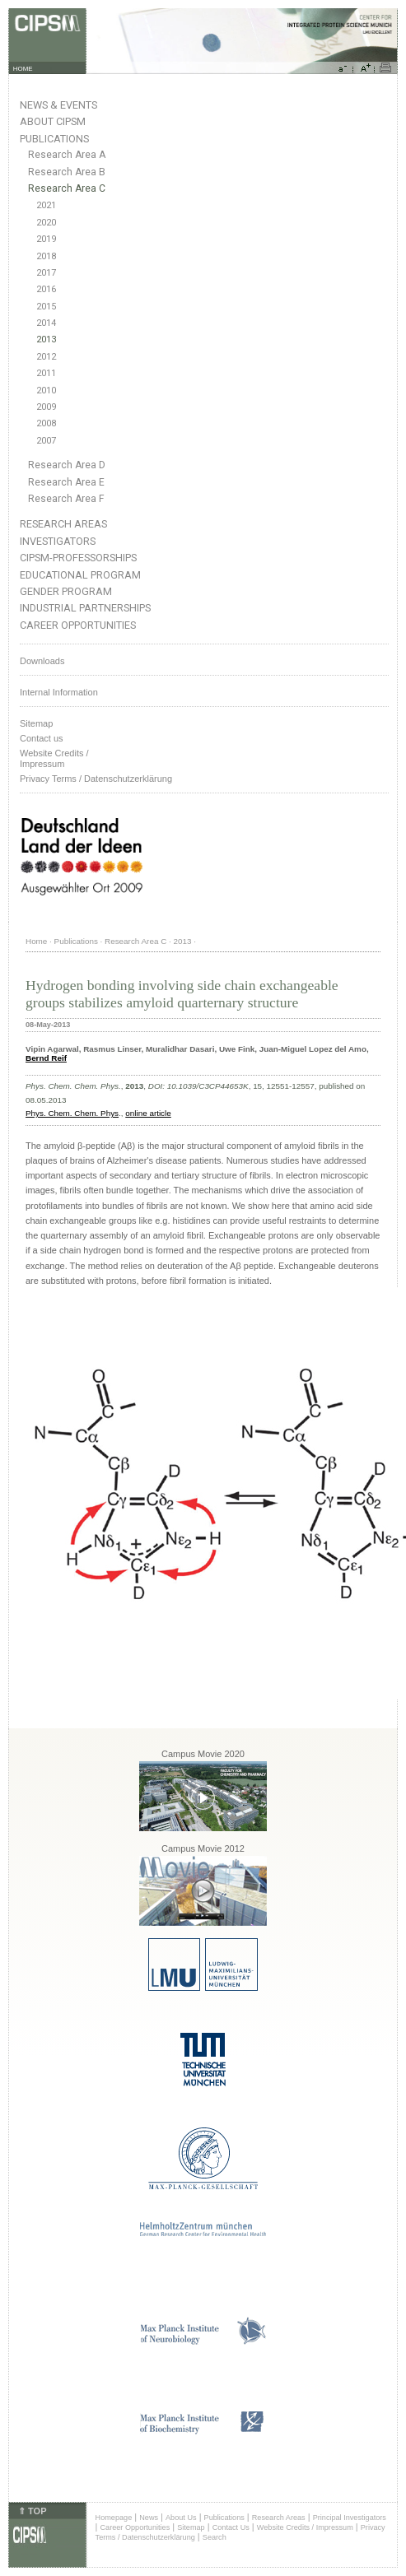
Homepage (114, 2517)
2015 (46, 306)
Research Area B (66, 172)
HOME (23, 68)
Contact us (41, 738)
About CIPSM (53, 121)
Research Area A (66, 154)
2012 (46, 356)
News (148, 2517)
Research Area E (66, 482)
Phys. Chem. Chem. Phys (72, 1113)
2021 (46, 205)
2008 (46, 423)
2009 (46, 407)
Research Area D (66, 465)
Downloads (42, 661)
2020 (46, 222)
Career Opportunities (78, 625)
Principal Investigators (349, 2517)
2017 (46, 272)
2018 (46, 256)
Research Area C (66, 188)
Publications (54, 139)
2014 (46, 323)
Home (36, 941)
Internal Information (59, 692)
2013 (46, 339)
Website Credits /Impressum (54, 758)
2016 (46, 289)
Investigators (58, 541)
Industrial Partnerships (85, 608)
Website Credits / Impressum (305, 2527)
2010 (46, 390)
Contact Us (231, 2527)
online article (147, 1113)
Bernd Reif (46, 1057)
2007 (46, 440)
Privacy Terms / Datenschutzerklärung (96, 778)
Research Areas (63, 524)
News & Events (58, 105)
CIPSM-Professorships (78, 557)
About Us (181, 2517)
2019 (46, 239)
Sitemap (36, 723)
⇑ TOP (32, 2511)
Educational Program (80, 575)
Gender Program (66, 591)
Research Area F (66, 499)
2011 (46, 373)
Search (214, 2537)
